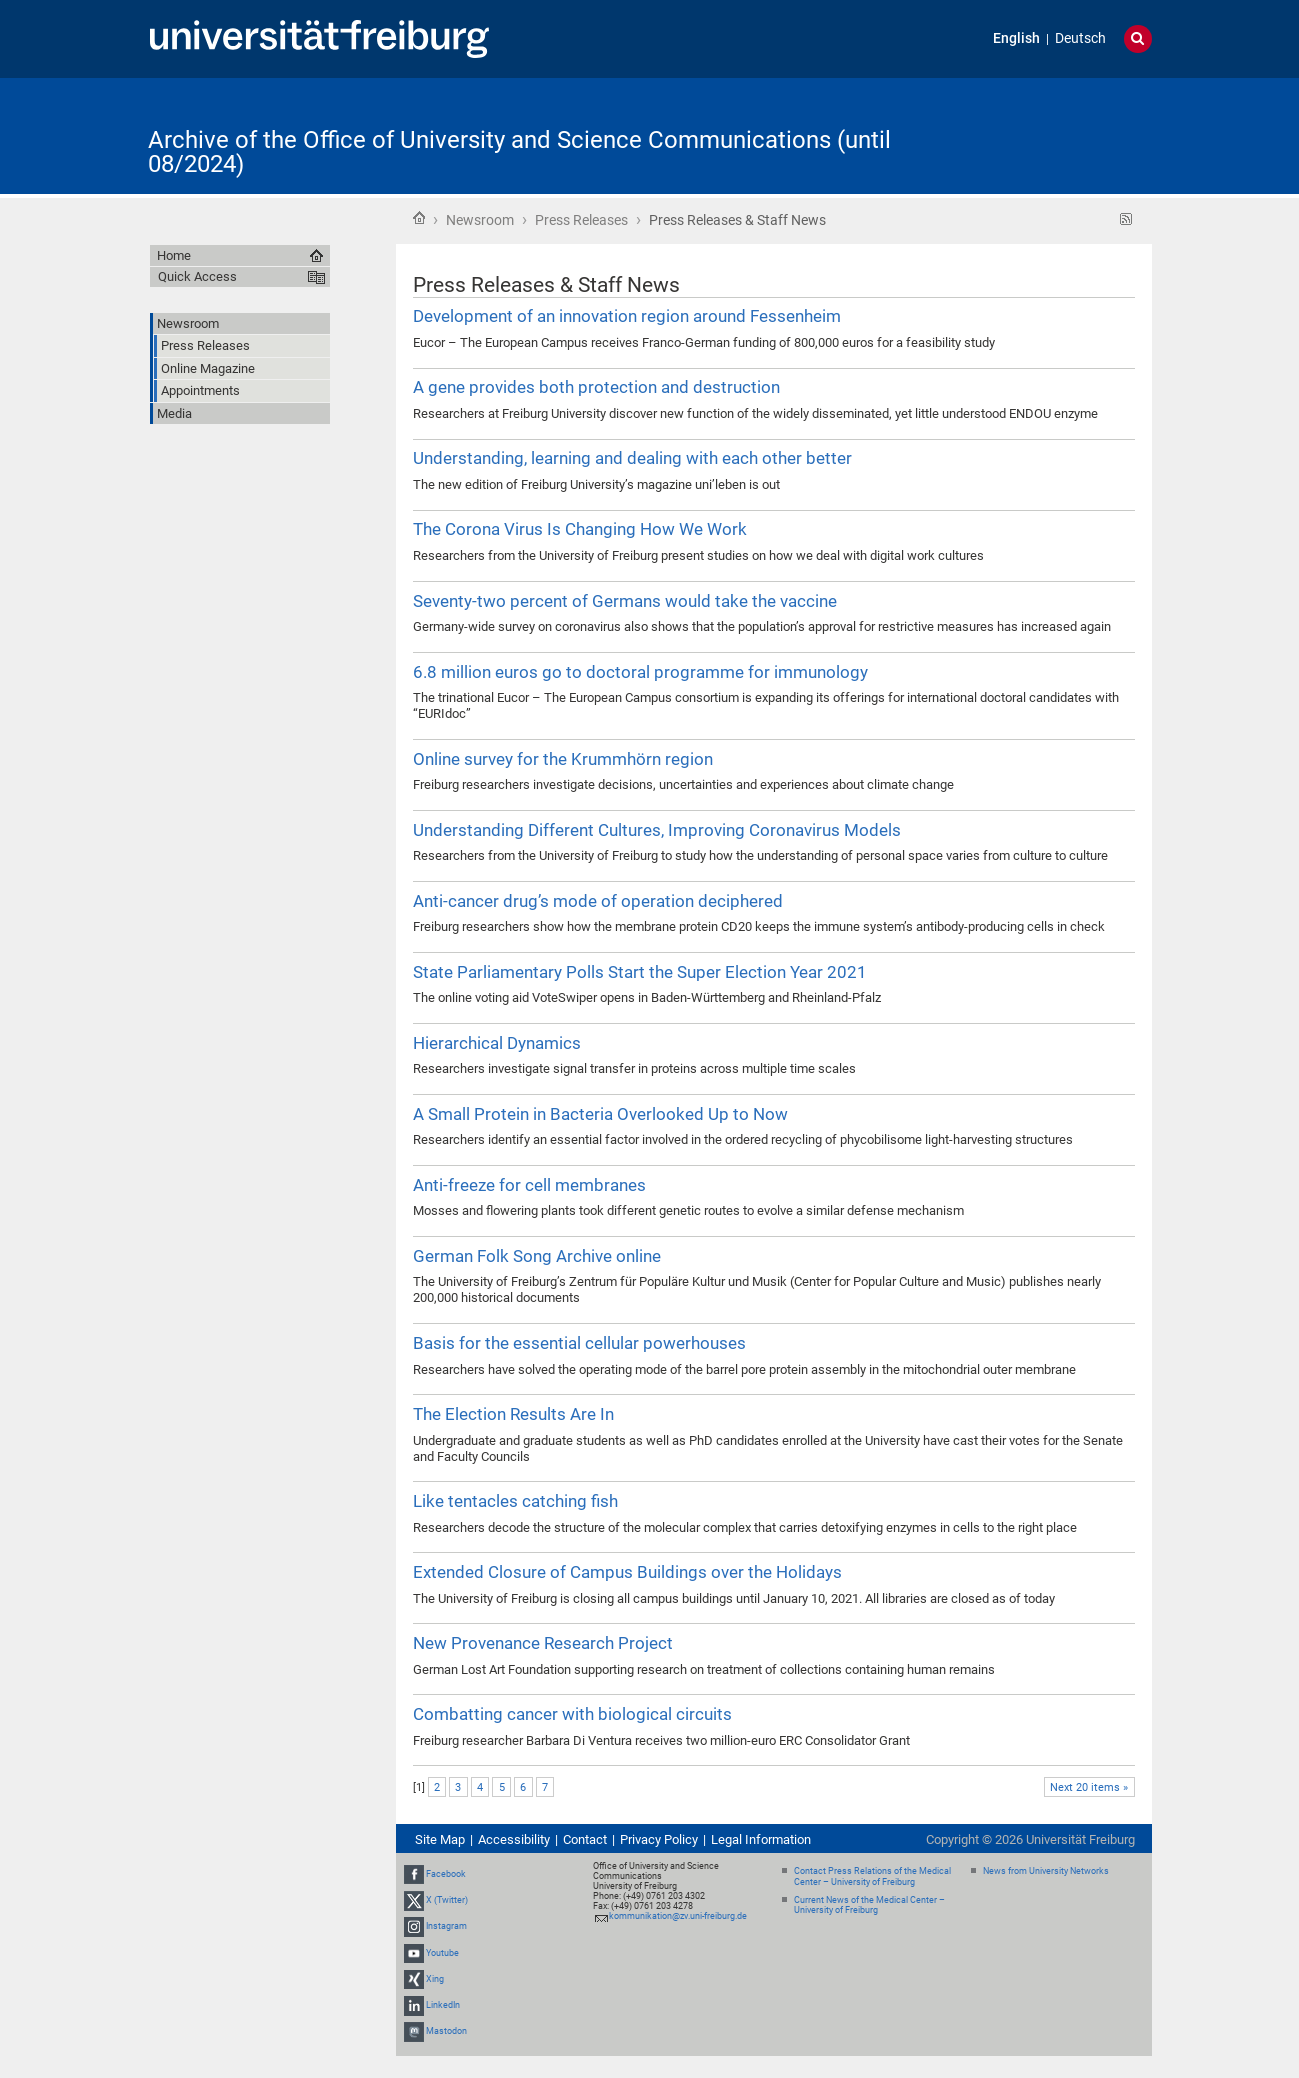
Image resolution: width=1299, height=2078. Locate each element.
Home (419, 218)
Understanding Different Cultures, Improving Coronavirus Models (657, 830)
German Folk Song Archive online (537, 1256)
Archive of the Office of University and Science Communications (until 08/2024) (519, 152)
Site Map (440, 1839)
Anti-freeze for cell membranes (529, 1185)
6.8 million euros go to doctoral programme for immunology (640, 672)
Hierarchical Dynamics (497, 1043)
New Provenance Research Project (543, 1643)
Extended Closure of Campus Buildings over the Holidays (627, 1572)
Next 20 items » (1089, 1787)
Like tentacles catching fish (515, 1501)
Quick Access (197, 276)
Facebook (446, 1874)
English (1016, 38)
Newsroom (480, 220)
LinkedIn (443, 2005)
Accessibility (514, 1839)
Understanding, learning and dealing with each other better (632, 458)
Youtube (442, 1953)
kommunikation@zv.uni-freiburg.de (678, 1916)
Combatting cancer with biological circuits (572, 1714)
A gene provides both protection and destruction (596, 387)
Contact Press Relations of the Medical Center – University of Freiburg (872, 1876)
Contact (585, 1839)
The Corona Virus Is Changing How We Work (580, 529)
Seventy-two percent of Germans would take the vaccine (625, 601)
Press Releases (581, 220)
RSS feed (1126, 219)
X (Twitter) (447, 1900)
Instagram (446, 1926)
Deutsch (1080, 38)
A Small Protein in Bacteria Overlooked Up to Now (600, 1114)
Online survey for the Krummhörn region (563, 759)
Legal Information (761, 1839)
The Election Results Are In (513, 1414)
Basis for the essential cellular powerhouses (579, 1343)
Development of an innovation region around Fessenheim (627, 316)
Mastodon (446, 2031)
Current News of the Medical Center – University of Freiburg (869, 1905)
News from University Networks (1046, 1871)
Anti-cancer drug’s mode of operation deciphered (598, 901)
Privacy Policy (659, 1839)
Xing (435, 1979)
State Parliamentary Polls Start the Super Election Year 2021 (640, 972)
